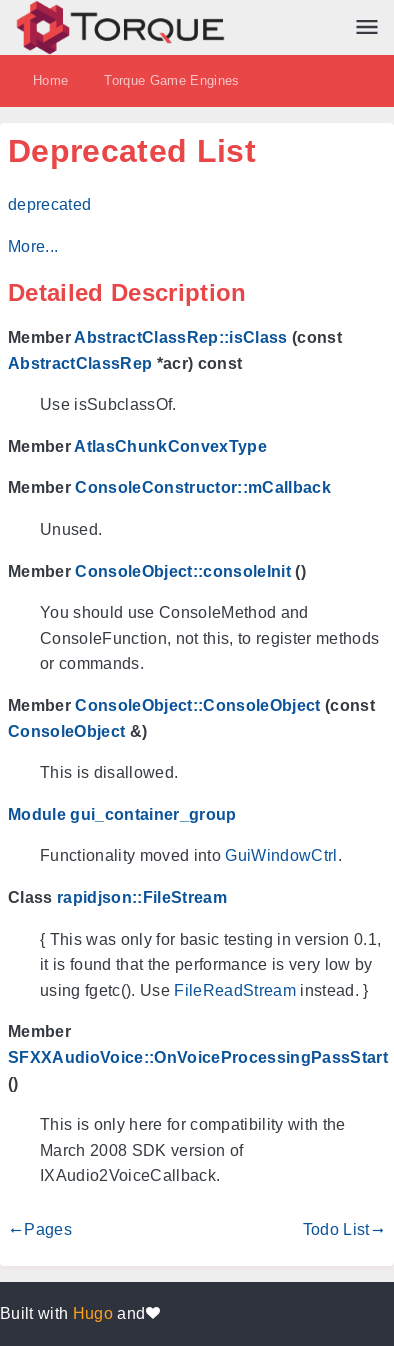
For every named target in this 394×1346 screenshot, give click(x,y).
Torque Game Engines (171, 80)
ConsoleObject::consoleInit (183, 571)
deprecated (49, 204)
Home (50, 80)
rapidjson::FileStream (142, 897)
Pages (48, 1229)
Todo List (336, 1229)
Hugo (93, 1313)
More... (33, 246)
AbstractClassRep (80, 363)
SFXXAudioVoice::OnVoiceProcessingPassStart (198, 1057)
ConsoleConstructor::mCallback (203, 487)
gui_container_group (153, 814)
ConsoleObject (66, 731)
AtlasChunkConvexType (170, 446)
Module (37, 814)
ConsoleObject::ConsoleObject (197, 705)
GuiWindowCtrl (281, 855)
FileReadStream (235, 990)
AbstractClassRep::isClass (180, 337)
